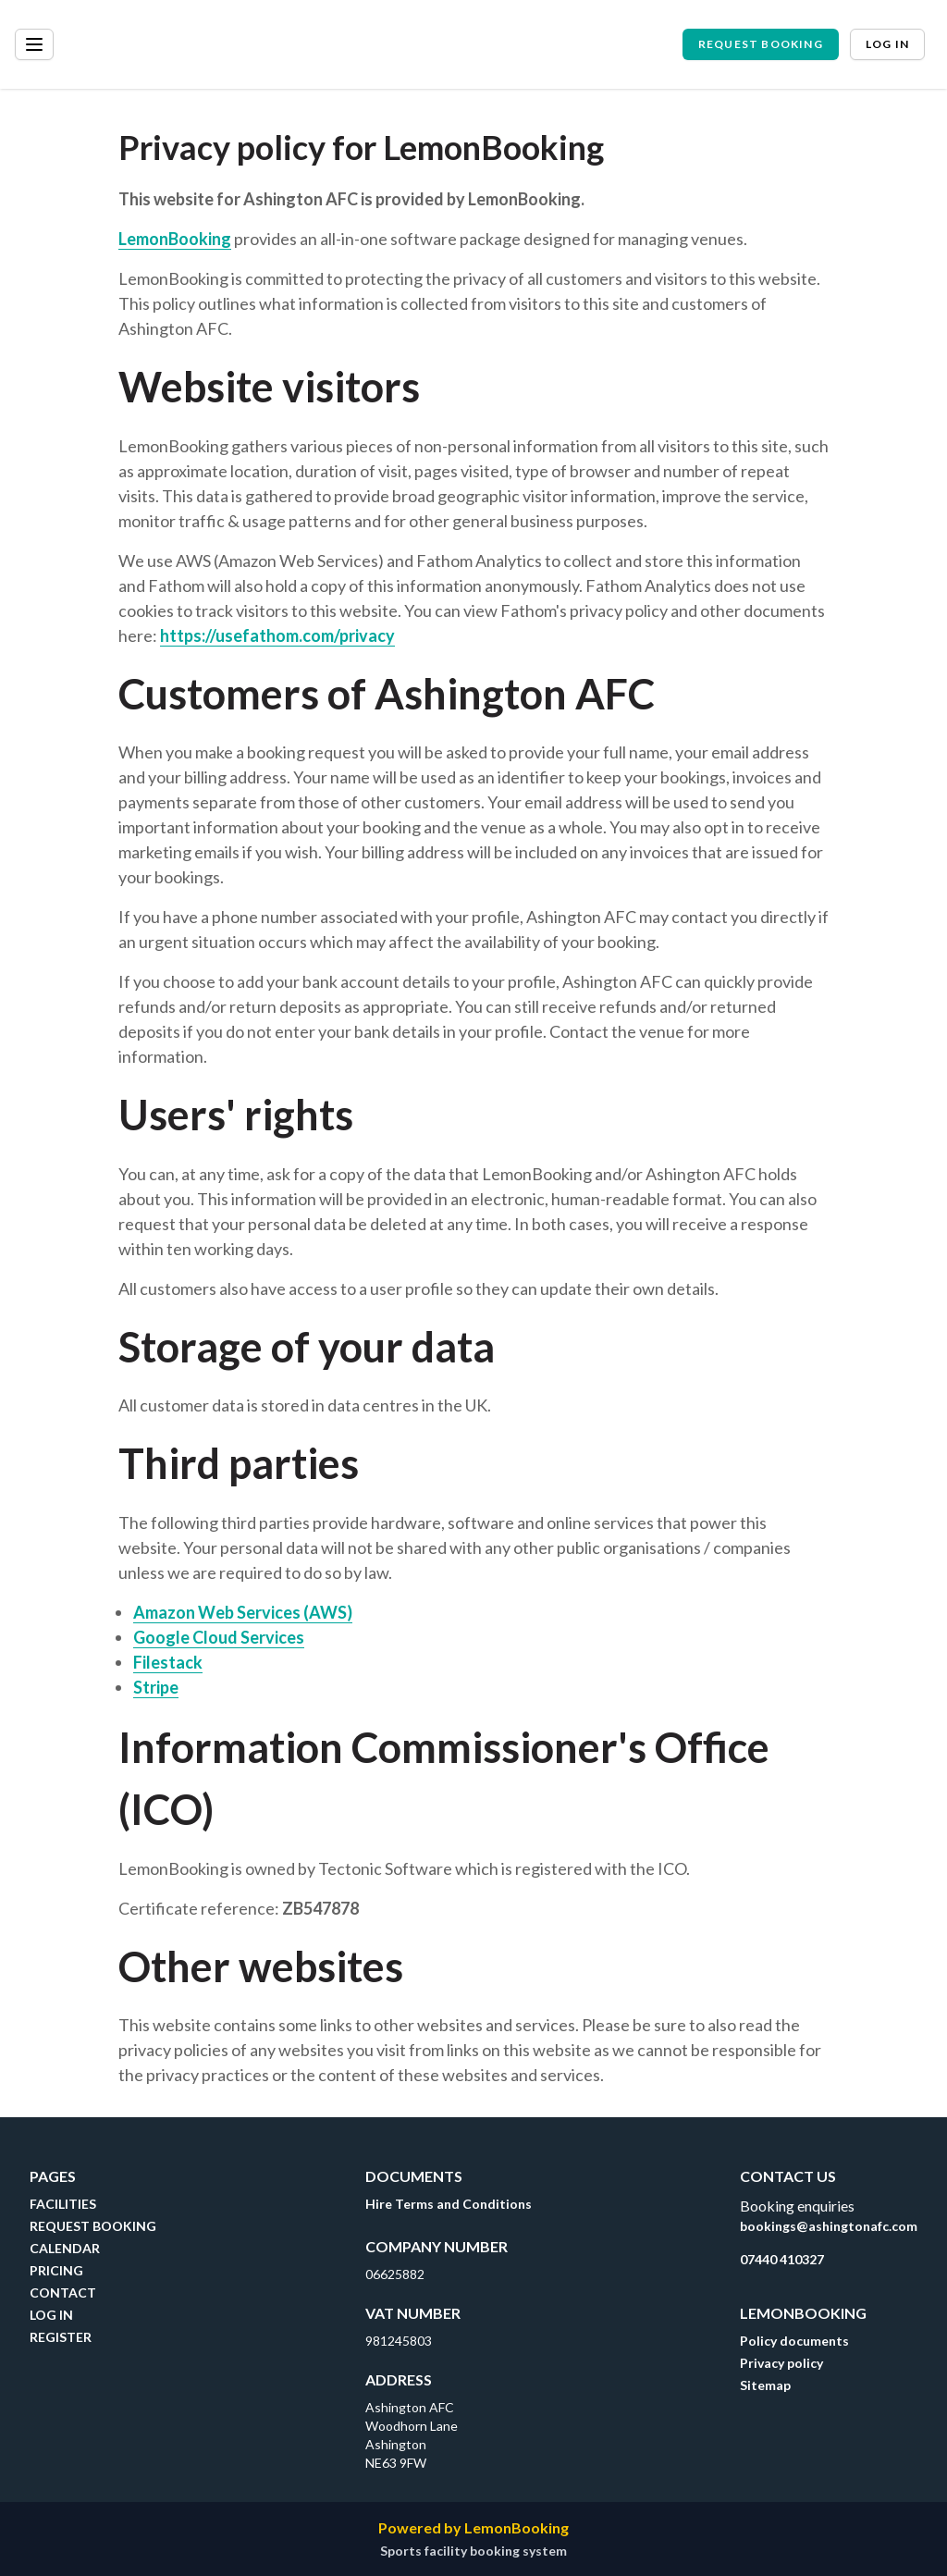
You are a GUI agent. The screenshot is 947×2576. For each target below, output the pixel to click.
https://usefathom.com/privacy (277, 635)
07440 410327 (782, 2259)
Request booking (760, 44)
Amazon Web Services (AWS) (242, 1612)
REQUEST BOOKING (93, 2226)
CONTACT (63, 2292)
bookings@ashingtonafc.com (828, 2226)
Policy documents (794, 2340)
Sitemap (765, 2385)
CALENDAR (65, 2248)
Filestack (168, 1662)
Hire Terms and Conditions (448, 2204)
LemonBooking (174, 238)
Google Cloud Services (218, 1637)
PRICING (56, 2270)
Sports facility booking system (473, 2550)
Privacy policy (781, 2363)
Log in (887, 44)
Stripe (155, 1687)
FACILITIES (63, 2204)
